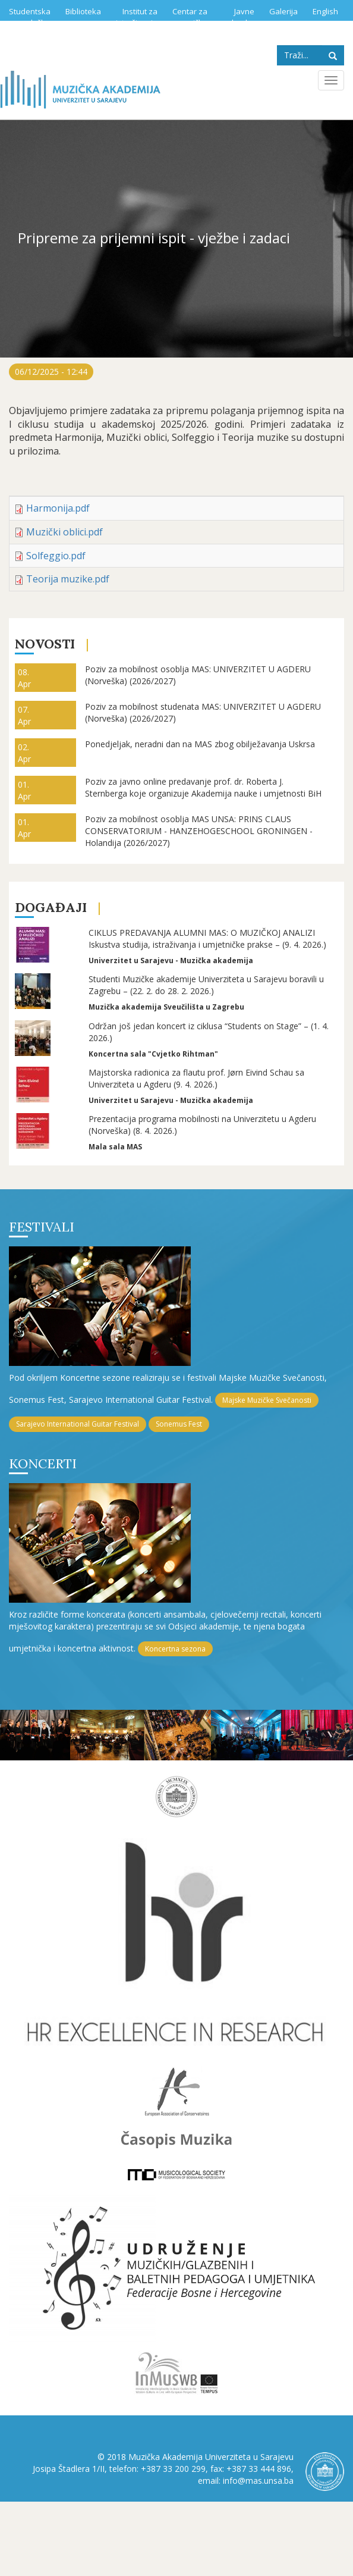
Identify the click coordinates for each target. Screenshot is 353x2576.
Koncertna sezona (175, 1649)
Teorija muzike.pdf (67, 578)
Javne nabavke (238, 17)
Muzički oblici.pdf (64, 531)
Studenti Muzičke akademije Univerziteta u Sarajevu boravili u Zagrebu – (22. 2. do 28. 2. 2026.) (206, 984)
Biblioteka (83, 11)
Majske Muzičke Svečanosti (266, 1400)
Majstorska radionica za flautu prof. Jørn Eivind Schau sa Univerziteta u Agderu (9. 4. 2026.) (196, 1078)
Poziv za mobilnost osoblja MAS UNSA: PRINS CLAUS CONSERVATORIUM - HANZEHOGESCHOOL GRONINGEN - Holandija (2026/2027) (199, 830)
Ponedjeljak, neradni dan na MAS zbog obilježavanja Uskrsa (200, 744)
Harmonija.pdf (58, 508)
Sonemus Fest (179, 1424)
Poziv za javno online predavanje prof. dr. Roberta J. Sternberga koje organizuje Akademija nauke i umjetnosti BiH (203, 787)
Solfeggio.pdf (56, 555)
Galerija (283, 11)
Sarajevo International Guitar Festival (77, 1424)
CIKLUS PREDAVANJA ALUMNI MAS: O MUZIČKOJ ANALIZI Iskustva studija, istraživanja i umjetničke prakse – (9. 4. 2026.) (207, 938)
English (325, 11)
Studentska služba (30, 17)
